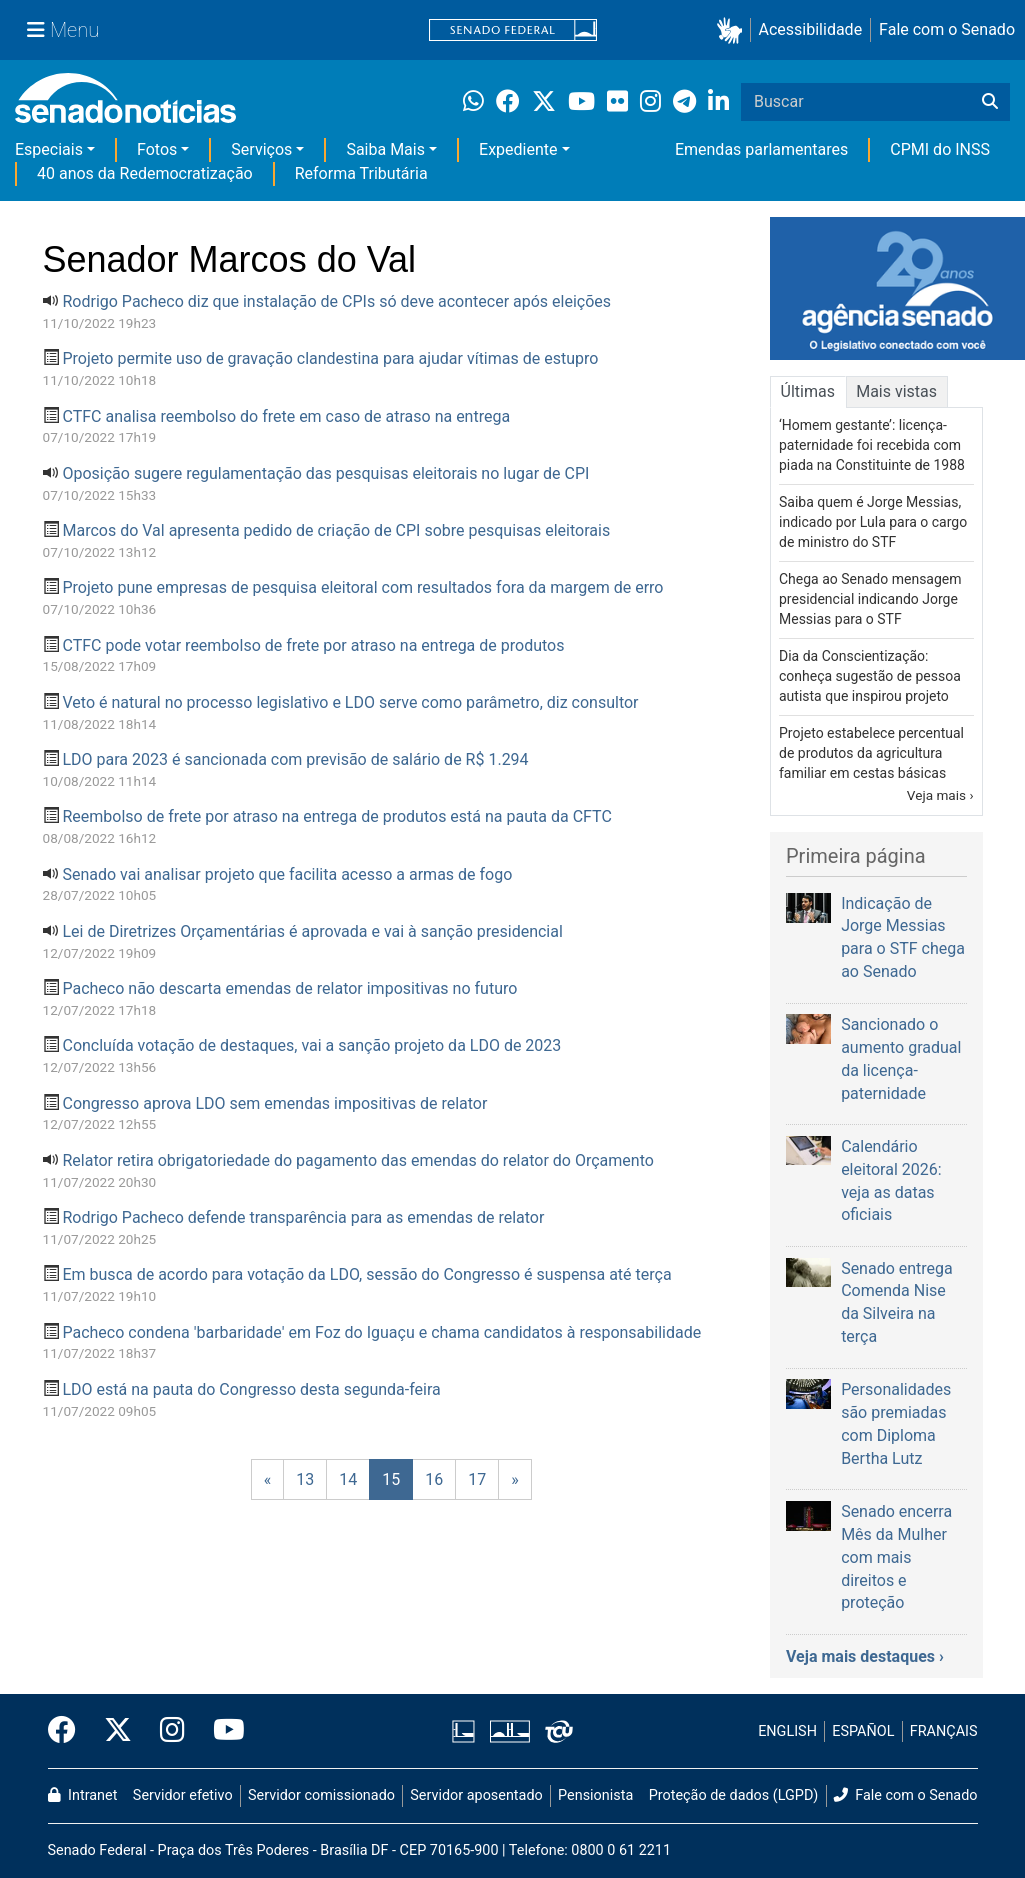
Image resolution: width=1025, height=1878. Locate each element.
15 (391, 1479)
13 (305, 1479)
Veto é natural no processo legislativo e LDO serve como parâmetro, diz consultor (350, 702)
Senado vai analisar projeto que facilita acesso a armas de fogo (287, 874)
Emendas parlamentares (761, 149)
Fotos (157, 149)
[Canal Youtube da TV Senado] (222, 1731)
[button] (733, 30)
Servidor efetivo (183, 1795)
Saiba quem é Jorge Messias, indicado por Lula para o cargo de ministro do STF (873, 522)
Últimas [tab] (808, 391)
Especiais (49, 149)
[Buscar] (990, 102)
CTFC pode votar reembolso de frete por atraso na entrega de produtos (313, 645)
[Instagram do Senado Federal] (172, 1731)
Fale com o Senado (947, 29)
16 (434, 1479)
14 (348, 1479)
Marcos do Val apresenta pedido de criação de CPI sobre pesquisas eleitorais (336, 530)
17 (477, 1479)
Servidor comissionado (321, 1795)
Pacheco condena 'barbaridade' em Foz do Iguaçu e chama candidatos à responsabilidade (381, 1332)
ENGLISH (787, 1731)
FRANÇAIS (944, 1731)
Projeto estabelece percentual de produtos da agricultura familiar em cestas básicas (871, 753)
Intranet (83, 1795)
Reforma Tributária (361, 173)
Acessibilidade (811, 29)
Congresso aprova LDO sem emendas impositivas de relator (274, 1103)
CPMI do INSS (940, 149)
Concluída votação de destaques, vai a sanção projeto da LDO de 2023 (311, 1045)
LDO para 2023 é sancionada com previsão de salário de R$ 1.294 (295, 759)
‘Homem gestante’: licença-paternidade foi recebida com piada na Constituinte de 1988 (872, 445)
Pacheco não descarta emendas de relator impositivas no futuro (289, 988)
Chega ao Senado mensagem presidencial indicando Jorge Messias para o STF (870, 599)
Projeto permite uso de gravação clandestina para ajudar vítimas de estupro (330, 358)
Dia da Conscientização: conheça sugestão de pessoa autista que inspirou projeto (870, 676)
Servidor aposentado (476, 1795)
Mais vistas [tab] (896, 391)
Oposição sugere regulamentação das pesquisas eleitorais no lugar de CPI (325, 473)
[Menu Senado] (63, 30)
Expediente (518, 149)
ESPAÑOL (863, 1731)
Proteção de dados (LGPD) (734, 1795)
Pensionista (595, 1795)
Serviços (261, 149)
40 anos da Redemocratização (145, 173)
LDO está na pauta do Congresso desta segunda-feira (251, 1389)
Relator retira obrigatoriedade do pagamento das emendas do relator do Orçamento (357, 1160)
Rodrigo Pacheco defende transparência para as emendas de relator (303, 1217)
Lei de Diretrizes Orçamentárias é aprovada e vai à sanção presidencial (312, 931)
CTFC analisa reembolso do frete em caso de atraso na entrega (286, 416)
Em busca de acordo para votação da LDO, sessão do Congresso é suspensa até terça (366, 1274)
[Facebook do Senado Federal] (69, 1731)
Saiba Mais (385, 149)
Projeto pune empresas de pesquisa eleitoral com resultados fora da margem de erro (362, 587)
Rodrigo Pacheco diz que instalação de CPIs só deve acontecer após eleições (336, 301)
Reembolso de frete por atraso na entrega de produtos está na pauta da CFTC (336, 816)
